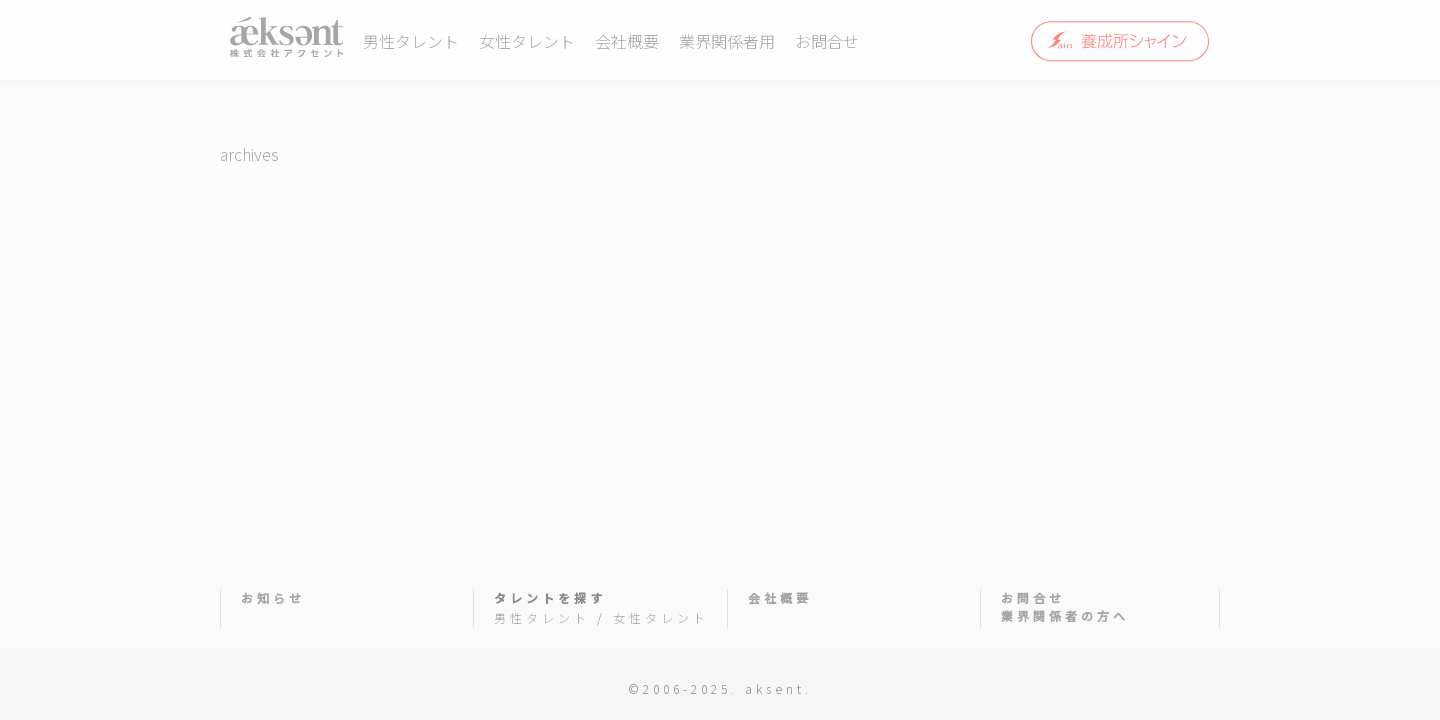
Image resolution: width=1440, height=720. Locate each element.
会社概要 (627, 41)
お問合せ (827, 41)
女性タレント (527, 41)
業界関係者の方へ (1065, 615)
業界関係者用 (727, 41)
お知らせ (273, 597)
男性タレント (411, 41)
